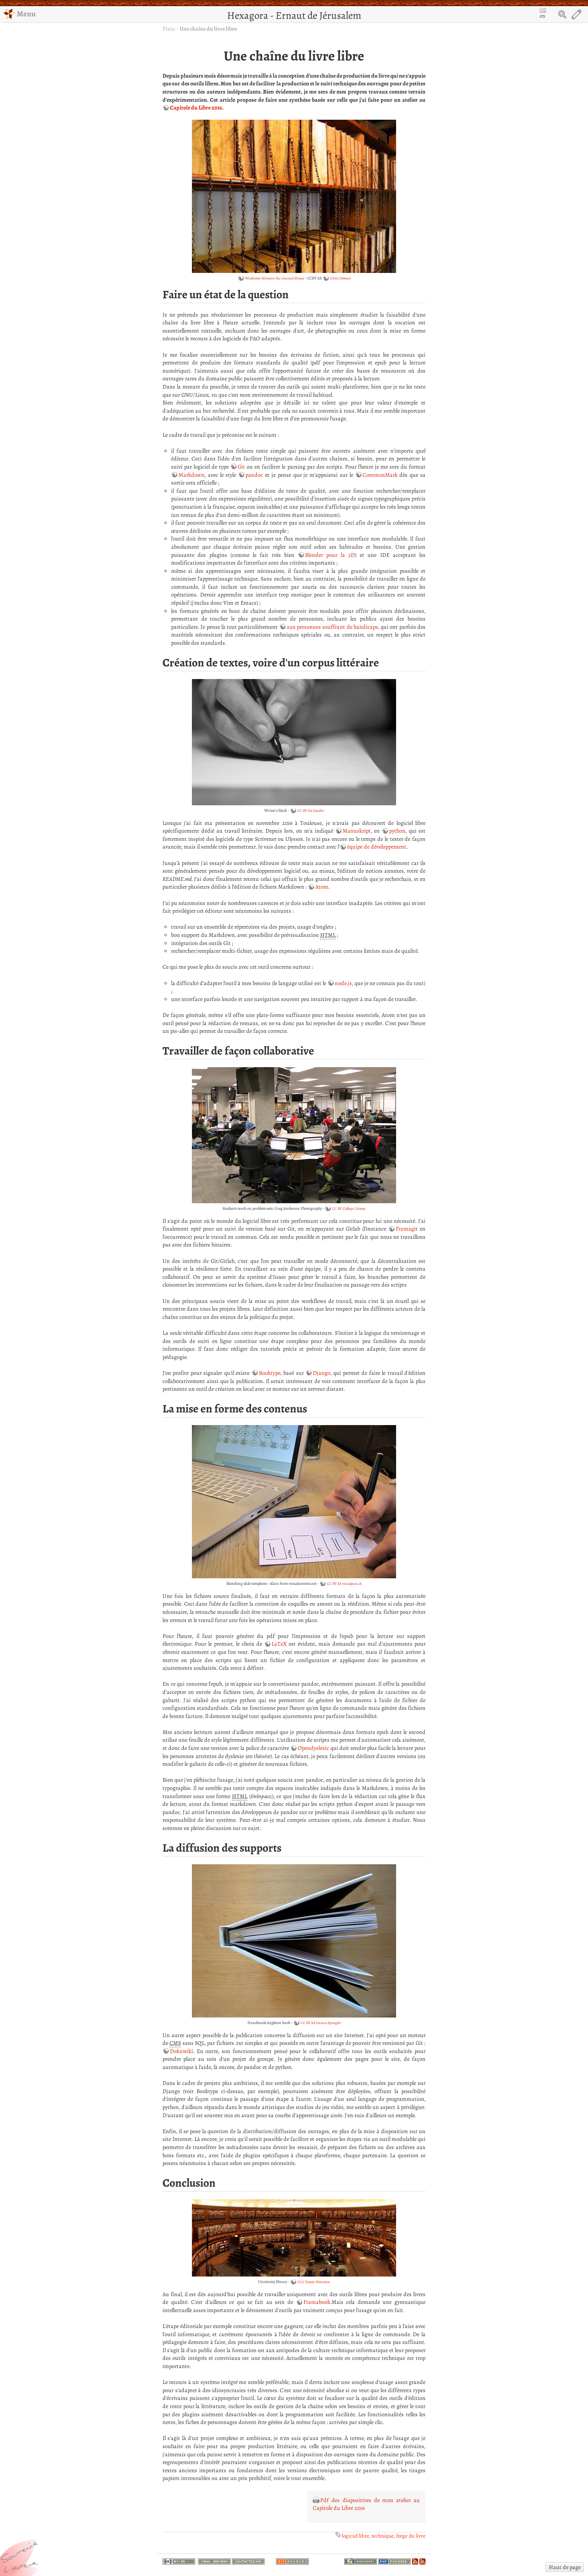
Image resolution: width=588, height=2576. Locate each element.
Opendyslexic (313, 1748)
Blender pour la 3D (330, 555)
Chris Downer (340, 278)
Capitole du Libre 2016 (196, 108)
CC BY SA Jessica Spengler (321, 2022)
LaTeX (279, 1644)
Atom (321, 887)
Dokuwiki (181, 2051)
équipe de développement (376, 847)
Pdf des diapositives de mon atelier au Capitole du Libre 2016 (366, 2504)
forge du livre (410, 2536)
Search (562, 14)
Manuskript (357, 831)
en (542, 14)
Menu (20, 14)
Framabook (316, 2302)
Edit (576, 14)
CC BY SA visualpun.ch (344, 1583)
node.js (343, 983)
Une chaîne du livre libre (208, 29)
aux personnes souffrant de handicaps (332, 627)
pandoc (254, 475)
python (397, 831)
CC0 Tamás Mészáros (313, 2281)
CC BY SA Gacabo (310, 810)
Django (321, 1373)
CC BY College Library (348, 1208)
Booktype (270, 1373)
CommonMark (380, 475)
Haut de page (565, 2567)
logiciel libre (355, 2536)
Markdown (191, 475)
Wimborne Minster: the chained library (274, 278)
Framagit (407, 1229)
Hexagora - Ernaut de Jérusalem (294, 15)
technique (383, 2536)
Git (241, 467)
